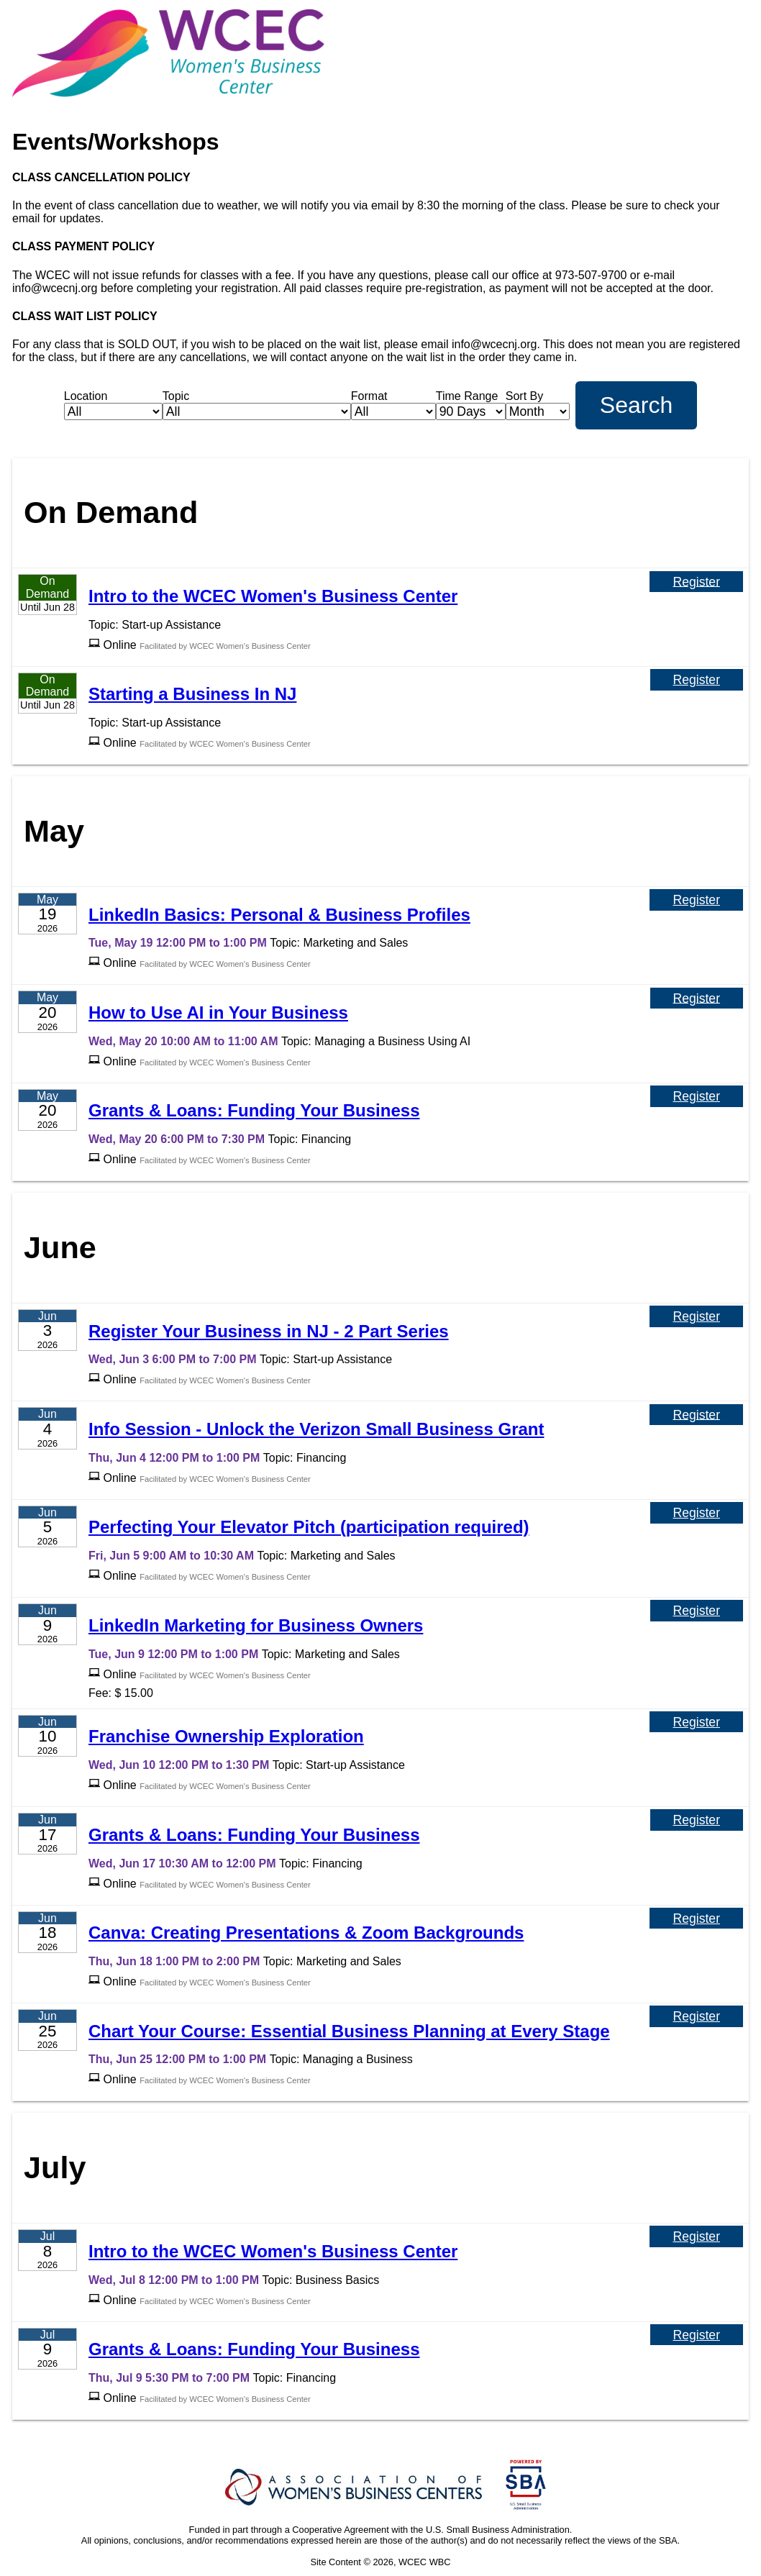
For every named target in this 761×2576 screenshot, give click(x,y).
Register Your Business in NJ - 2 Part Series (268, 1331)
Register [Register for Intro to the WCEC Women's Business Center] (696, 581)
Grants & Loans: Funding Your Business (254, 1110)
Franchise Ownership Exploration (226, 1736)
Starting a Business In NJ (192, 694)
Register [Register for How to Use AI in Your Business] (697, 998)
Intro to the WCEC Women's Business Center (272, 596)
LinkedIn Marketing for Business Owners (255, 1625)
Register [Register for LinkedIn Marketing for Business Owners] (697, 1610)
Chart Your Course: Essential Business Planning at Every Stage (349, 2031)
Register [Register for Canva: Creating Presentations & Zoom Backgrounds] (696, 1918)
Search (636, 405)
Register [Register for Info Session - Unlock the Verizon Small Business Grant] (696, 1414)
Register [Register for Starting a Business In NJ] (697, 680)
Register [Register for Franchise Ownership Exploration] (696, 1722)
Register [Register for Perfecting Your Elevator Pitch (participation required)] (697, 1513)
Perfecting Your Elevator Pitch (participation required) (308, 1527)
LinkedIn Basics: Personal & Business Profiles (279, 914)
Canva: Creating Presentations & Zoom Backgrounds (306, 1932)
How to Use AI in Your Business (218, 1012)
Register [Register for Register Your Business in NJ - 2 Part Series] (696, 1316)
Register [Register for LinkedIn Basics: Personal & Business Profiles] (696, 900)
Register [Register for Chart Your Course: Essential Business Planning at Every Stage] (696, 2016)
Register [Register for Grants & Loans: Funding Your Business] (697, 1096)
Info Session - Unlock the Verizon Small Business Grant (316, 1429)
